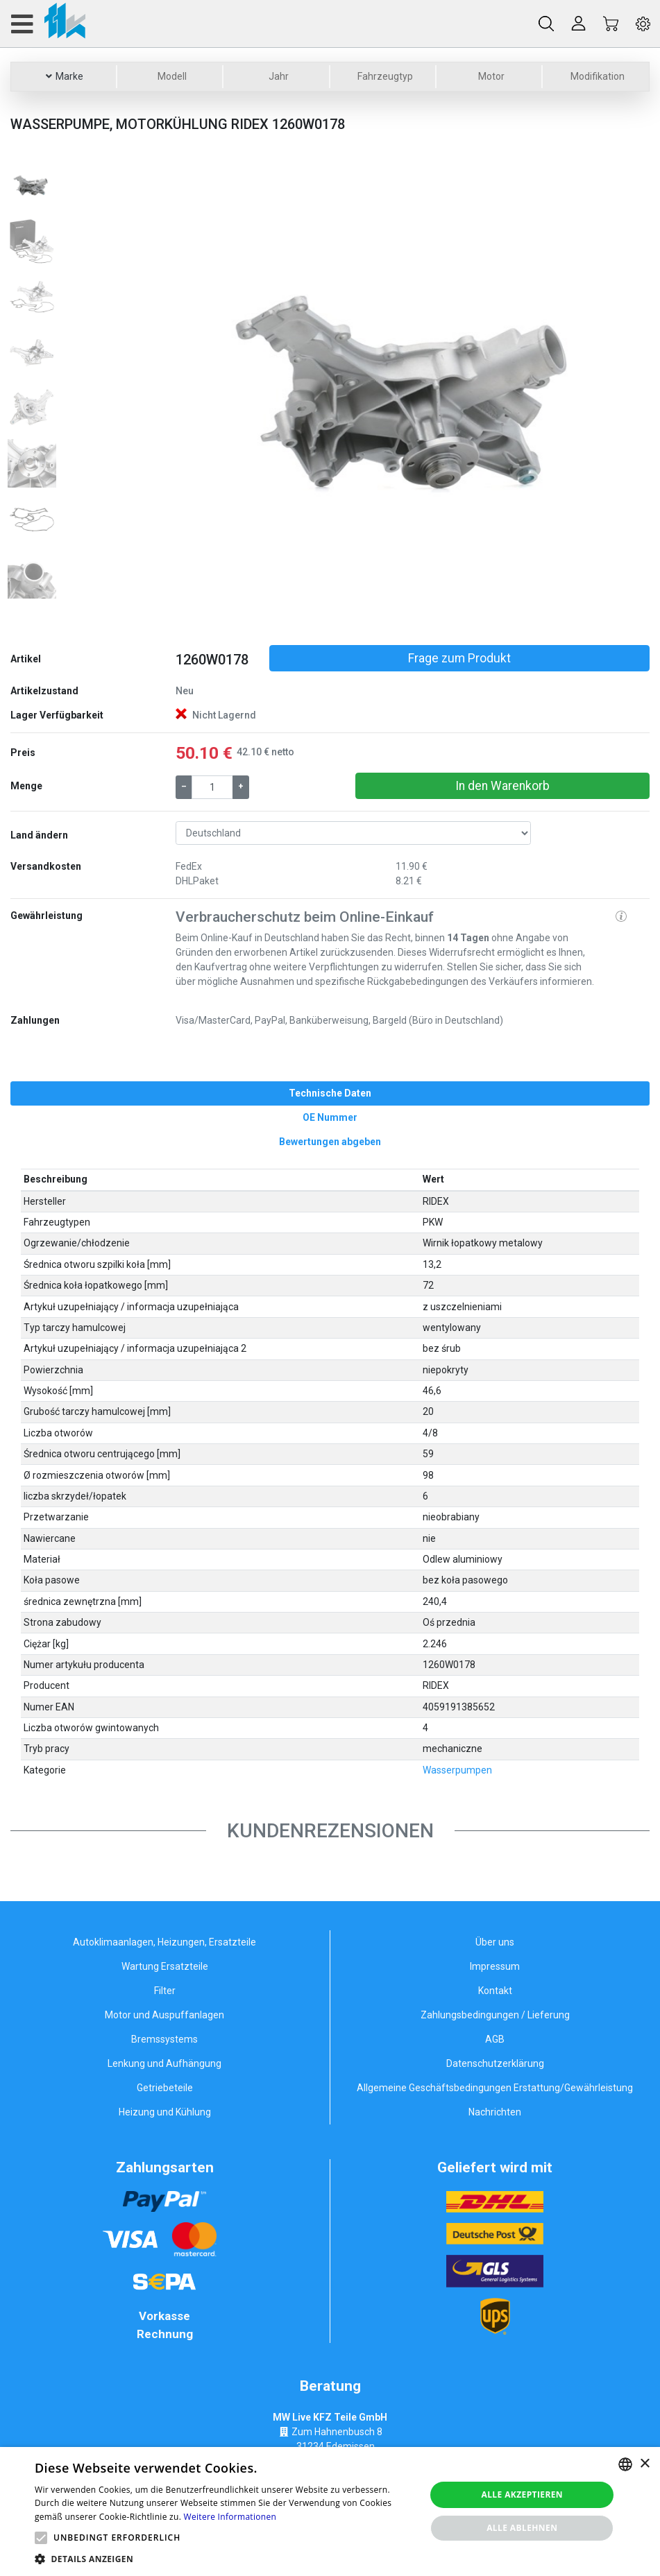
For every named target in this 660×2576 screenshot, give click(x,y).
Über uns (494, 1942)
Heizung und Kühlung (165, 2112)
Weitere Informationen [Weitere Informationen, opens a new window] (230, 2517)
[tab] (330, 1093)
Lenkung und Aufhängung (164, 2063)
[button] (211, 398)
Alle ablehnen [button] (521, 2528)
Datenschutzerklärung (495, 2063)
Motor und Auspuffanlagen (164, 2014)
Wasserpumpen (457, 1770)
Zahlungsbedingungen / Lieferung (495, 2014)
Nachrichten (494, 2112)
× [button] (644, 2464)
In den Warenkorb (502, 786)
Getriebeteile (165, 2087)
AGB (495, 2039)
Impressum (495, 1966)
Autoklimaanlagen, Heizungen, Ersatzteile (164, 1942)
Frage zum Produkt (459, 658)
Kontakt (495, 1990)
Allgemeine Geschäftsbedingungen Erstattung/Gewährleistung (495, 2087)
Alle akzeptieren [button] (522, 2494)
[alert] (330, 2511)
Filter (165, 1990)
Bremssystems (164, 2039)
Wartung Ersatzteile (164, 1966)
